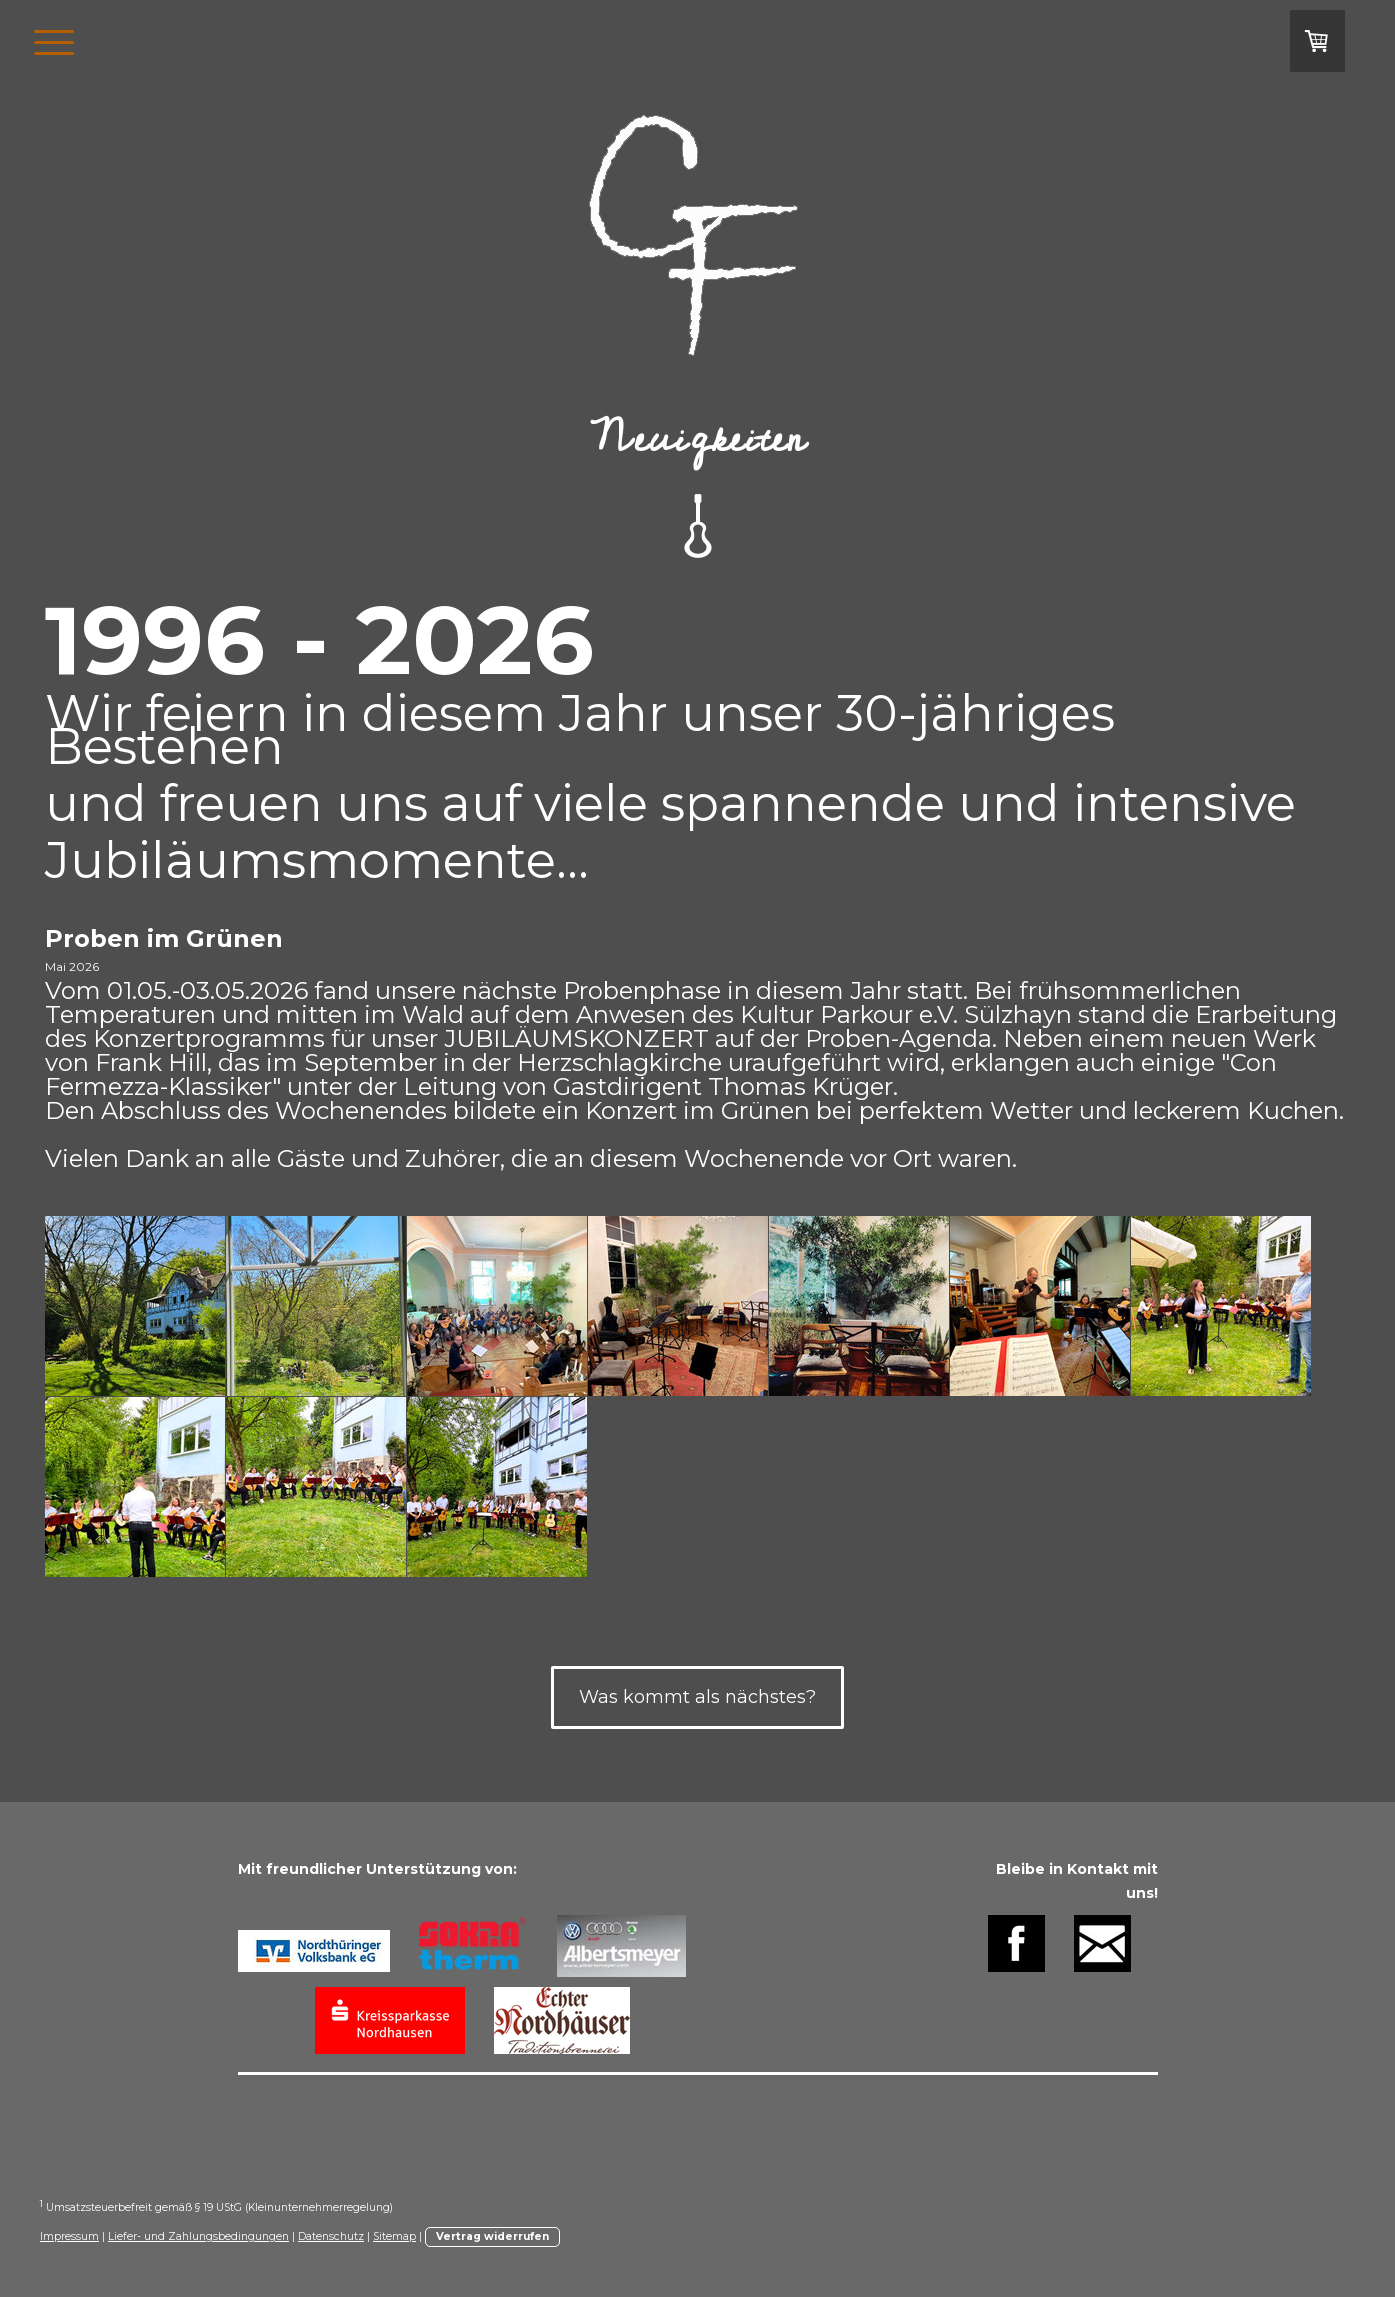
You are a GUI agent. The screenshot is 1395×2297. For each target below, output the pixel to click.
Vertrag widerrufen (492, 2236)
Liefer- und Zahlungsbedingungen (198, 2236)
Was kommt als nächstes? (697, 1697)
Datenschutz (331, 2236)
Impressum (69, 2236)
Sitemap (394, 2236)
